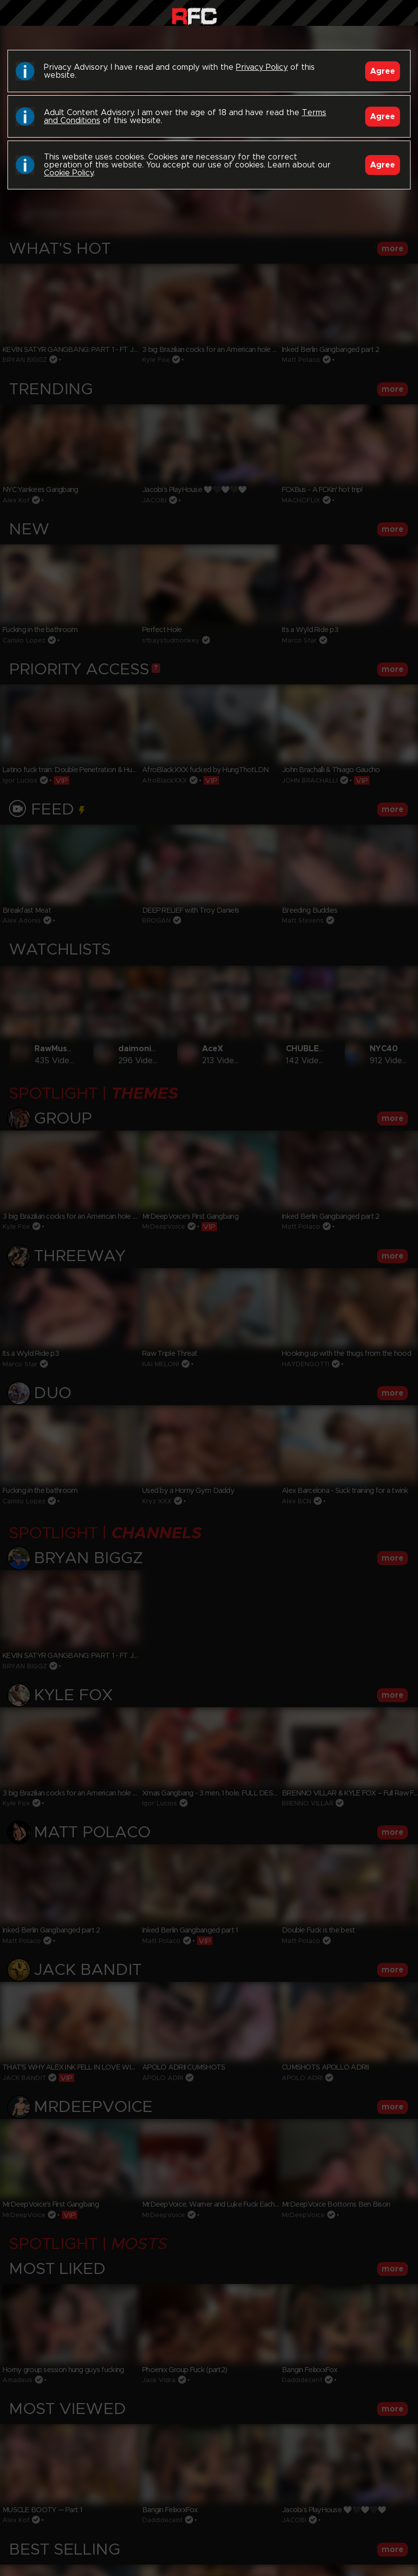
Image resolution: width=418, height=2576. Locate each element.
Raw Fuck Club (194, 15)
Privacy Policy (262, 67)
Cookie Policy (68, 173)
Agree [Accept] (382, 71)
